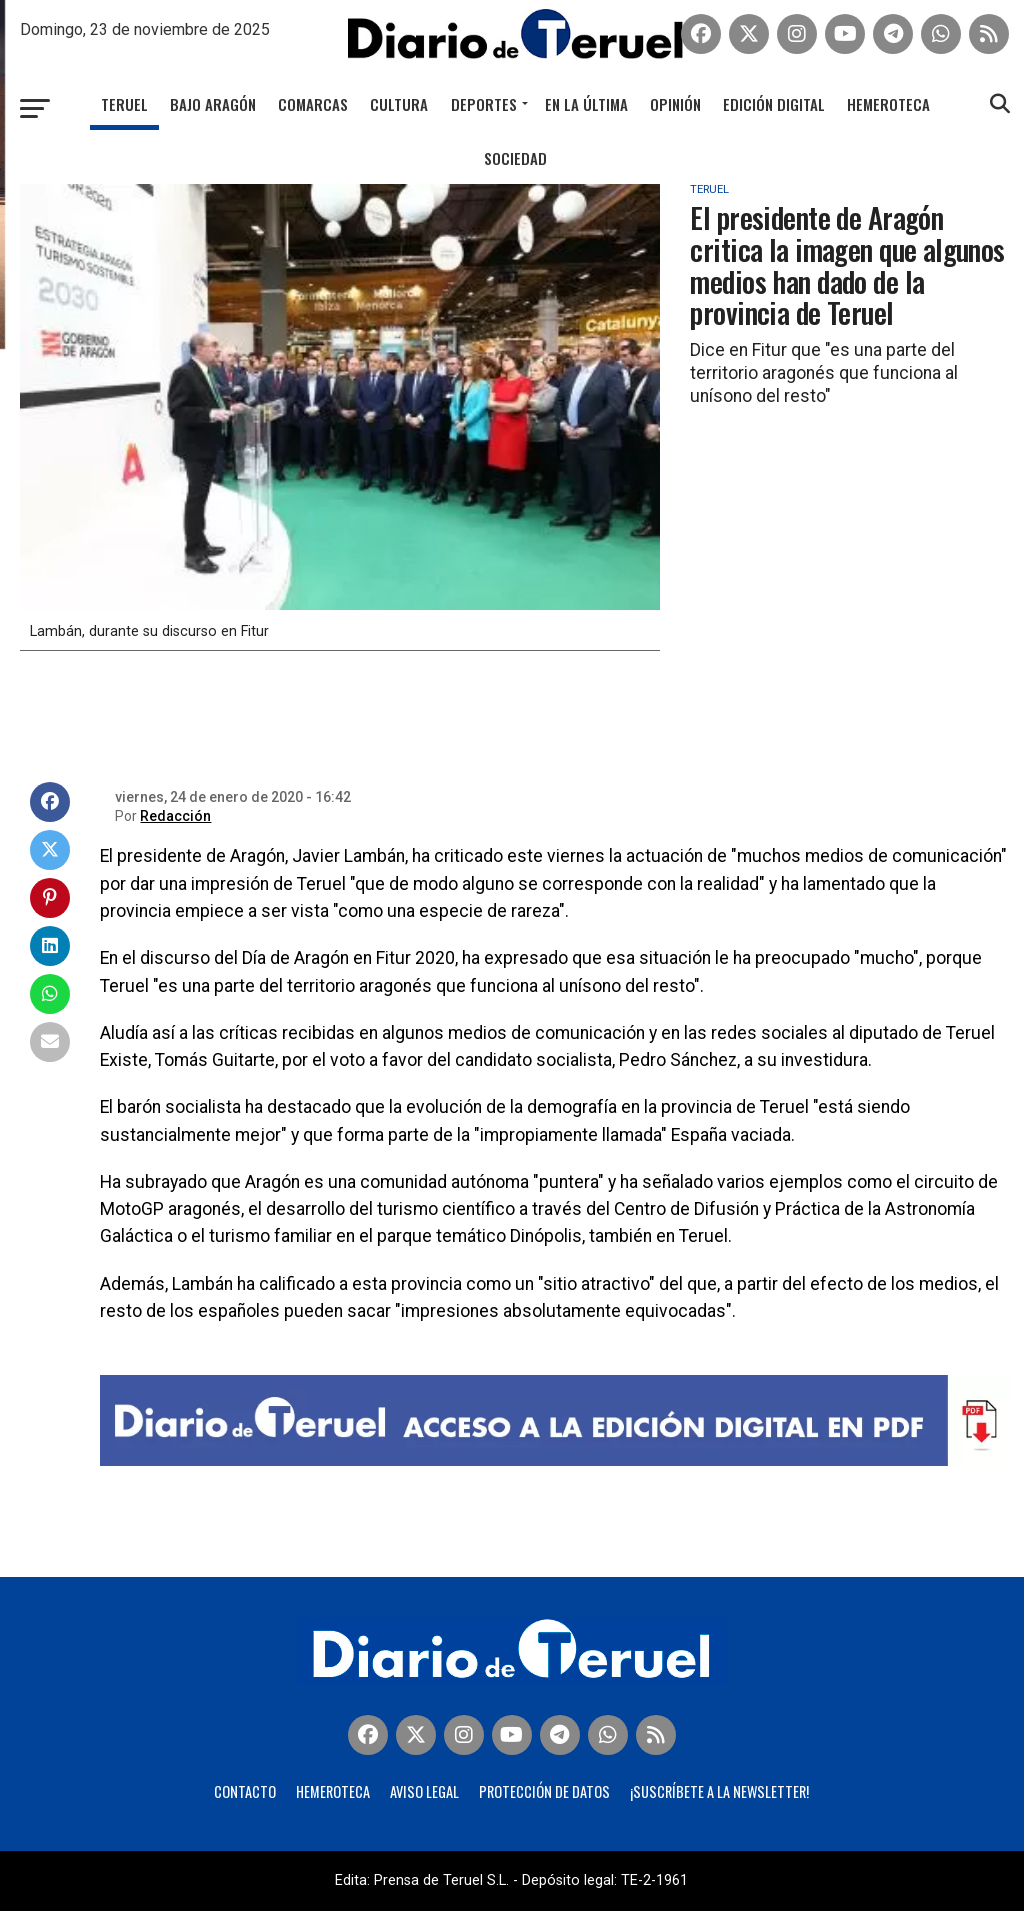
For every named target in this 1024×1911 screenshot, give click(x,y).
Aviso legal (424, 1791)
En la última (586, 104)
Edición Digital (774, 104)
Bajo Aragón (213, 104)
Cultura (399, 104)
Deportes (484, 104)
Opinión (675, 104)
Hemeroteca (888, 104)
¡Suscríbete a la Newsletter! (719, 1791)
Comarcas (313, 104)
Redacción (175, 816)
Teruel (124, 104)
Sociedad (515, 158)
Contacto (245, 1791)
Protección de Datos (544, 1791)
